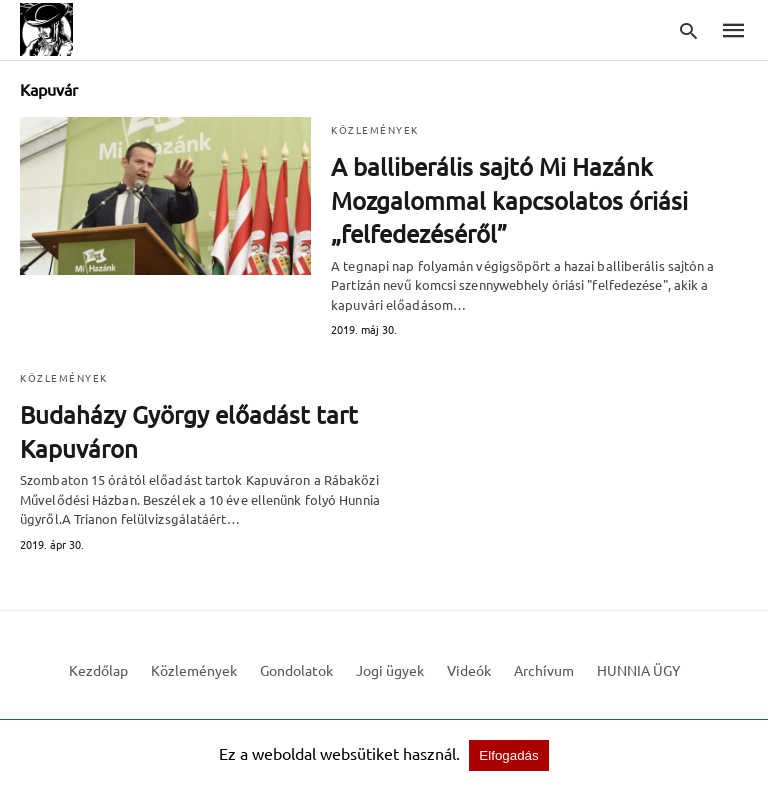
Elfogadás (498, 753)
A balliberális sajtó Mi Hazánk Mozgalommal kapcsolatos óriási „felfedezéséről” (498, 199)
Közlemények (377, 129)
